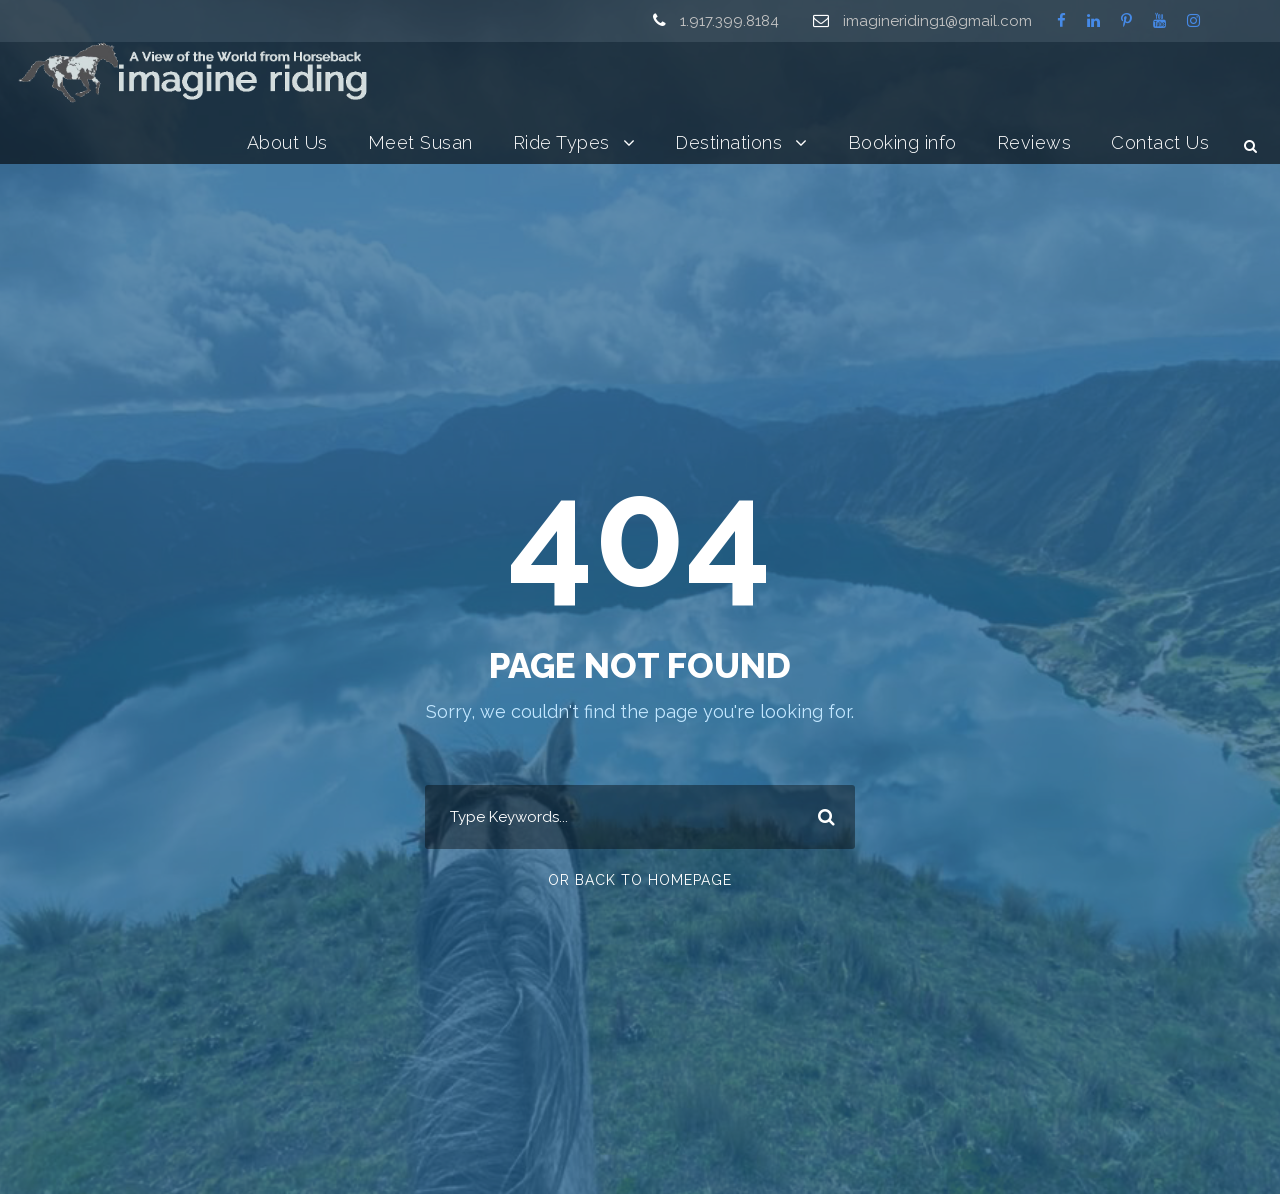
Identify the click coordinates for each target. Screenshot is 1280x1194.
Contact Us (1160, 142)
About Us (287, 142)
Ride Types (561, 142)
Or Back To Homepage (640, 880)
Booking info (902, 142)
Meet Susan (420, 142)
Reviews (1034, 142)
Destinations (728, 142)
